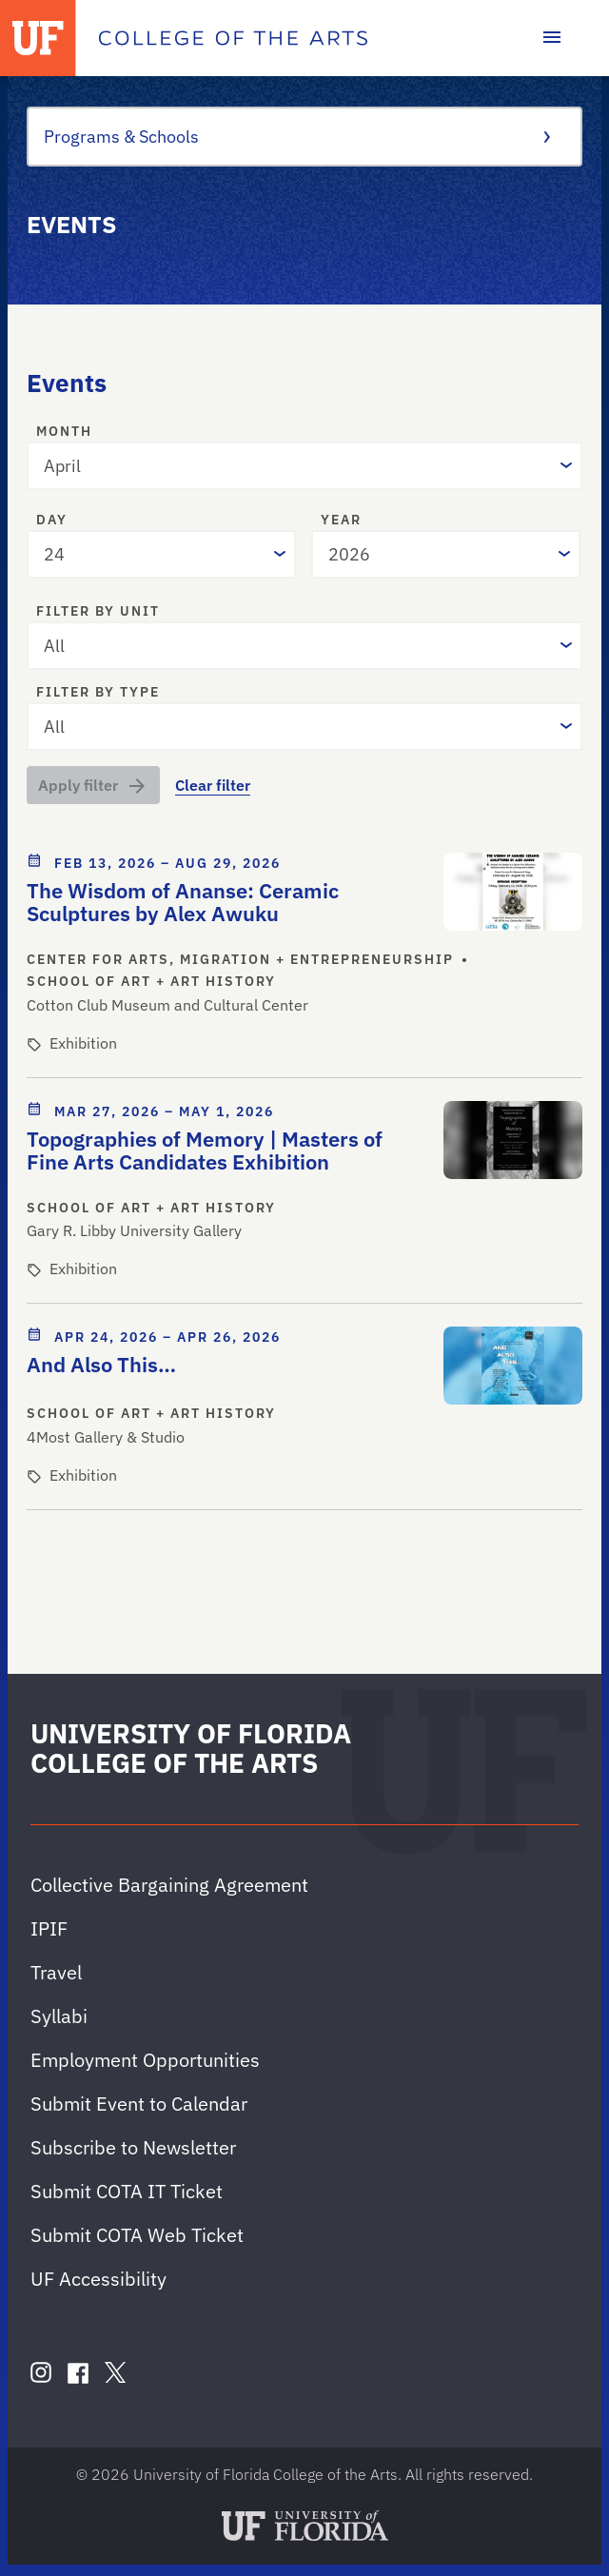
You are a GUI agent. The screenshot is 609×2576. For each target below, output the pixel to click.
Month (64, 432)
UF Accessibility (98, 2278)
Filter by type (98, 692)
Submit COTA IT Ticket (126, 2191)
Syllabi (59, 2016)
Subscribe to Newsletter (133, 2147)
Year (341, 520)
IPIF (49, 1928)
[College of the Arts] (233, 38)
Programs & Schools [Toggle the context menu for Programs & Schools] (297, 136)
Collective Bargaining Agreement (169, 1885)
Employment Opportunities (145, 2060)
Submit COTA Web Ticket (137, 2235)
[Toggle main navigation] (551, 38)
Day (52, 520)
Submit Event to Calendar (138, 2103)
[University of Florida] (38, 38)
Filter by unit (98, 611)
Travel (56, 1972)
